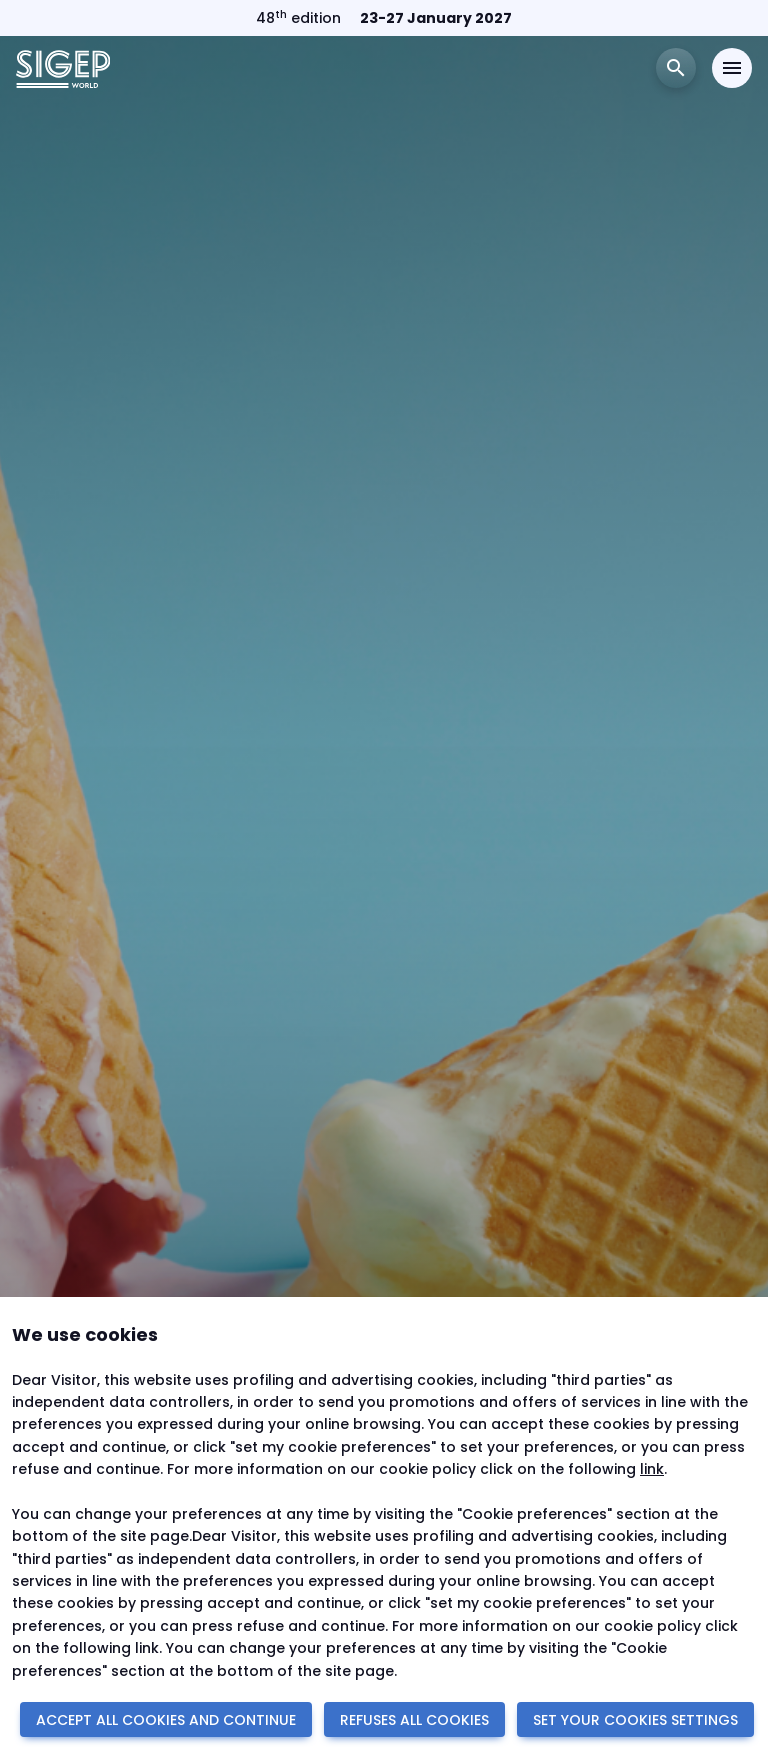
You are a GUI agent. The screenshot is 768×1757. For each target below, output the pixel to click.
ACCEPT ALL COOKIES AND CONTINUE (166, 1720)
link (652, 1469)
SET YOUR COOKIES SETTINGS (635, 1720)
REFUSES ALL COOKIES (414, 1720)
